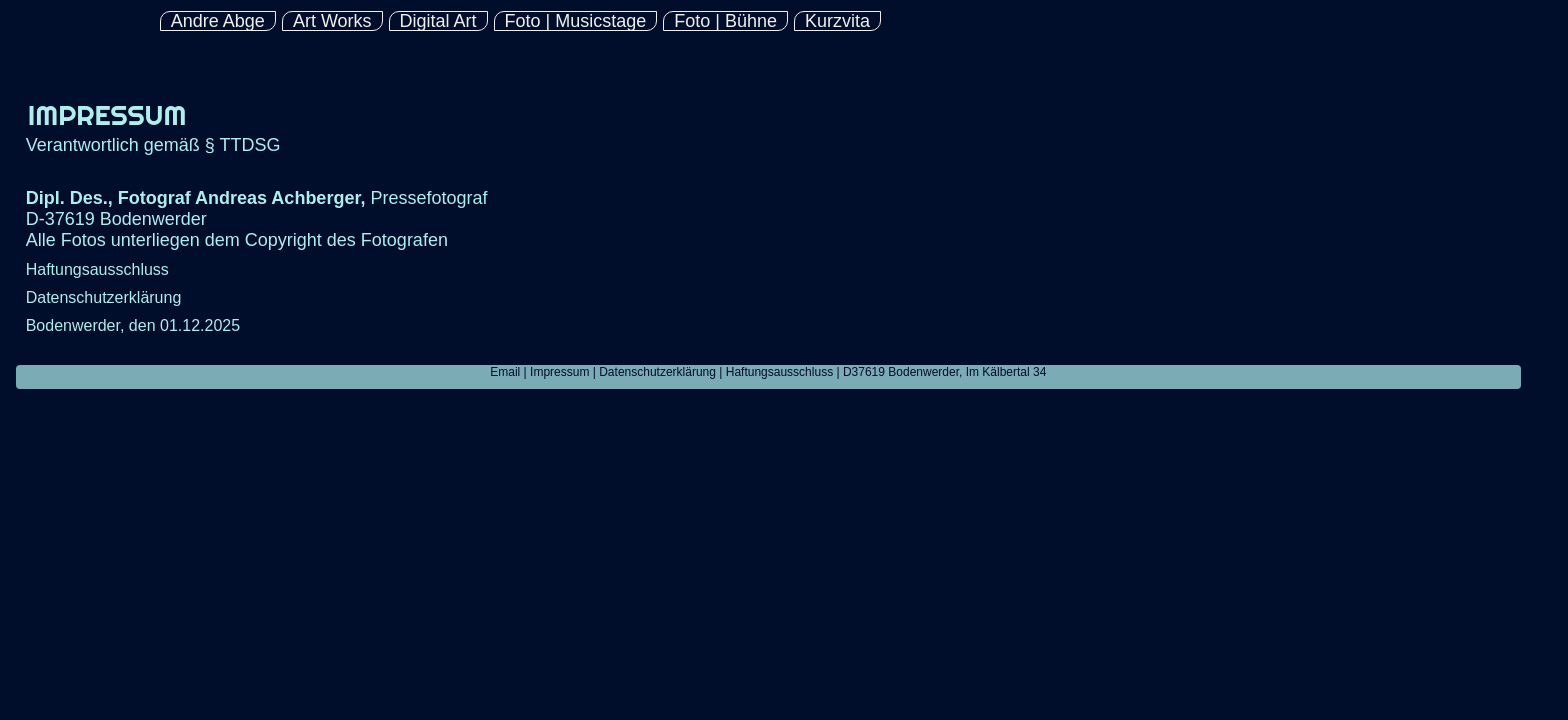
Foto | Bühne (725, 21)
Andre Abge (218, 21)
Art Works (332, 21)
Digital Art (438, 21)
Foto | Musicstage (576, 21)
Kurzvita (837, 21)
